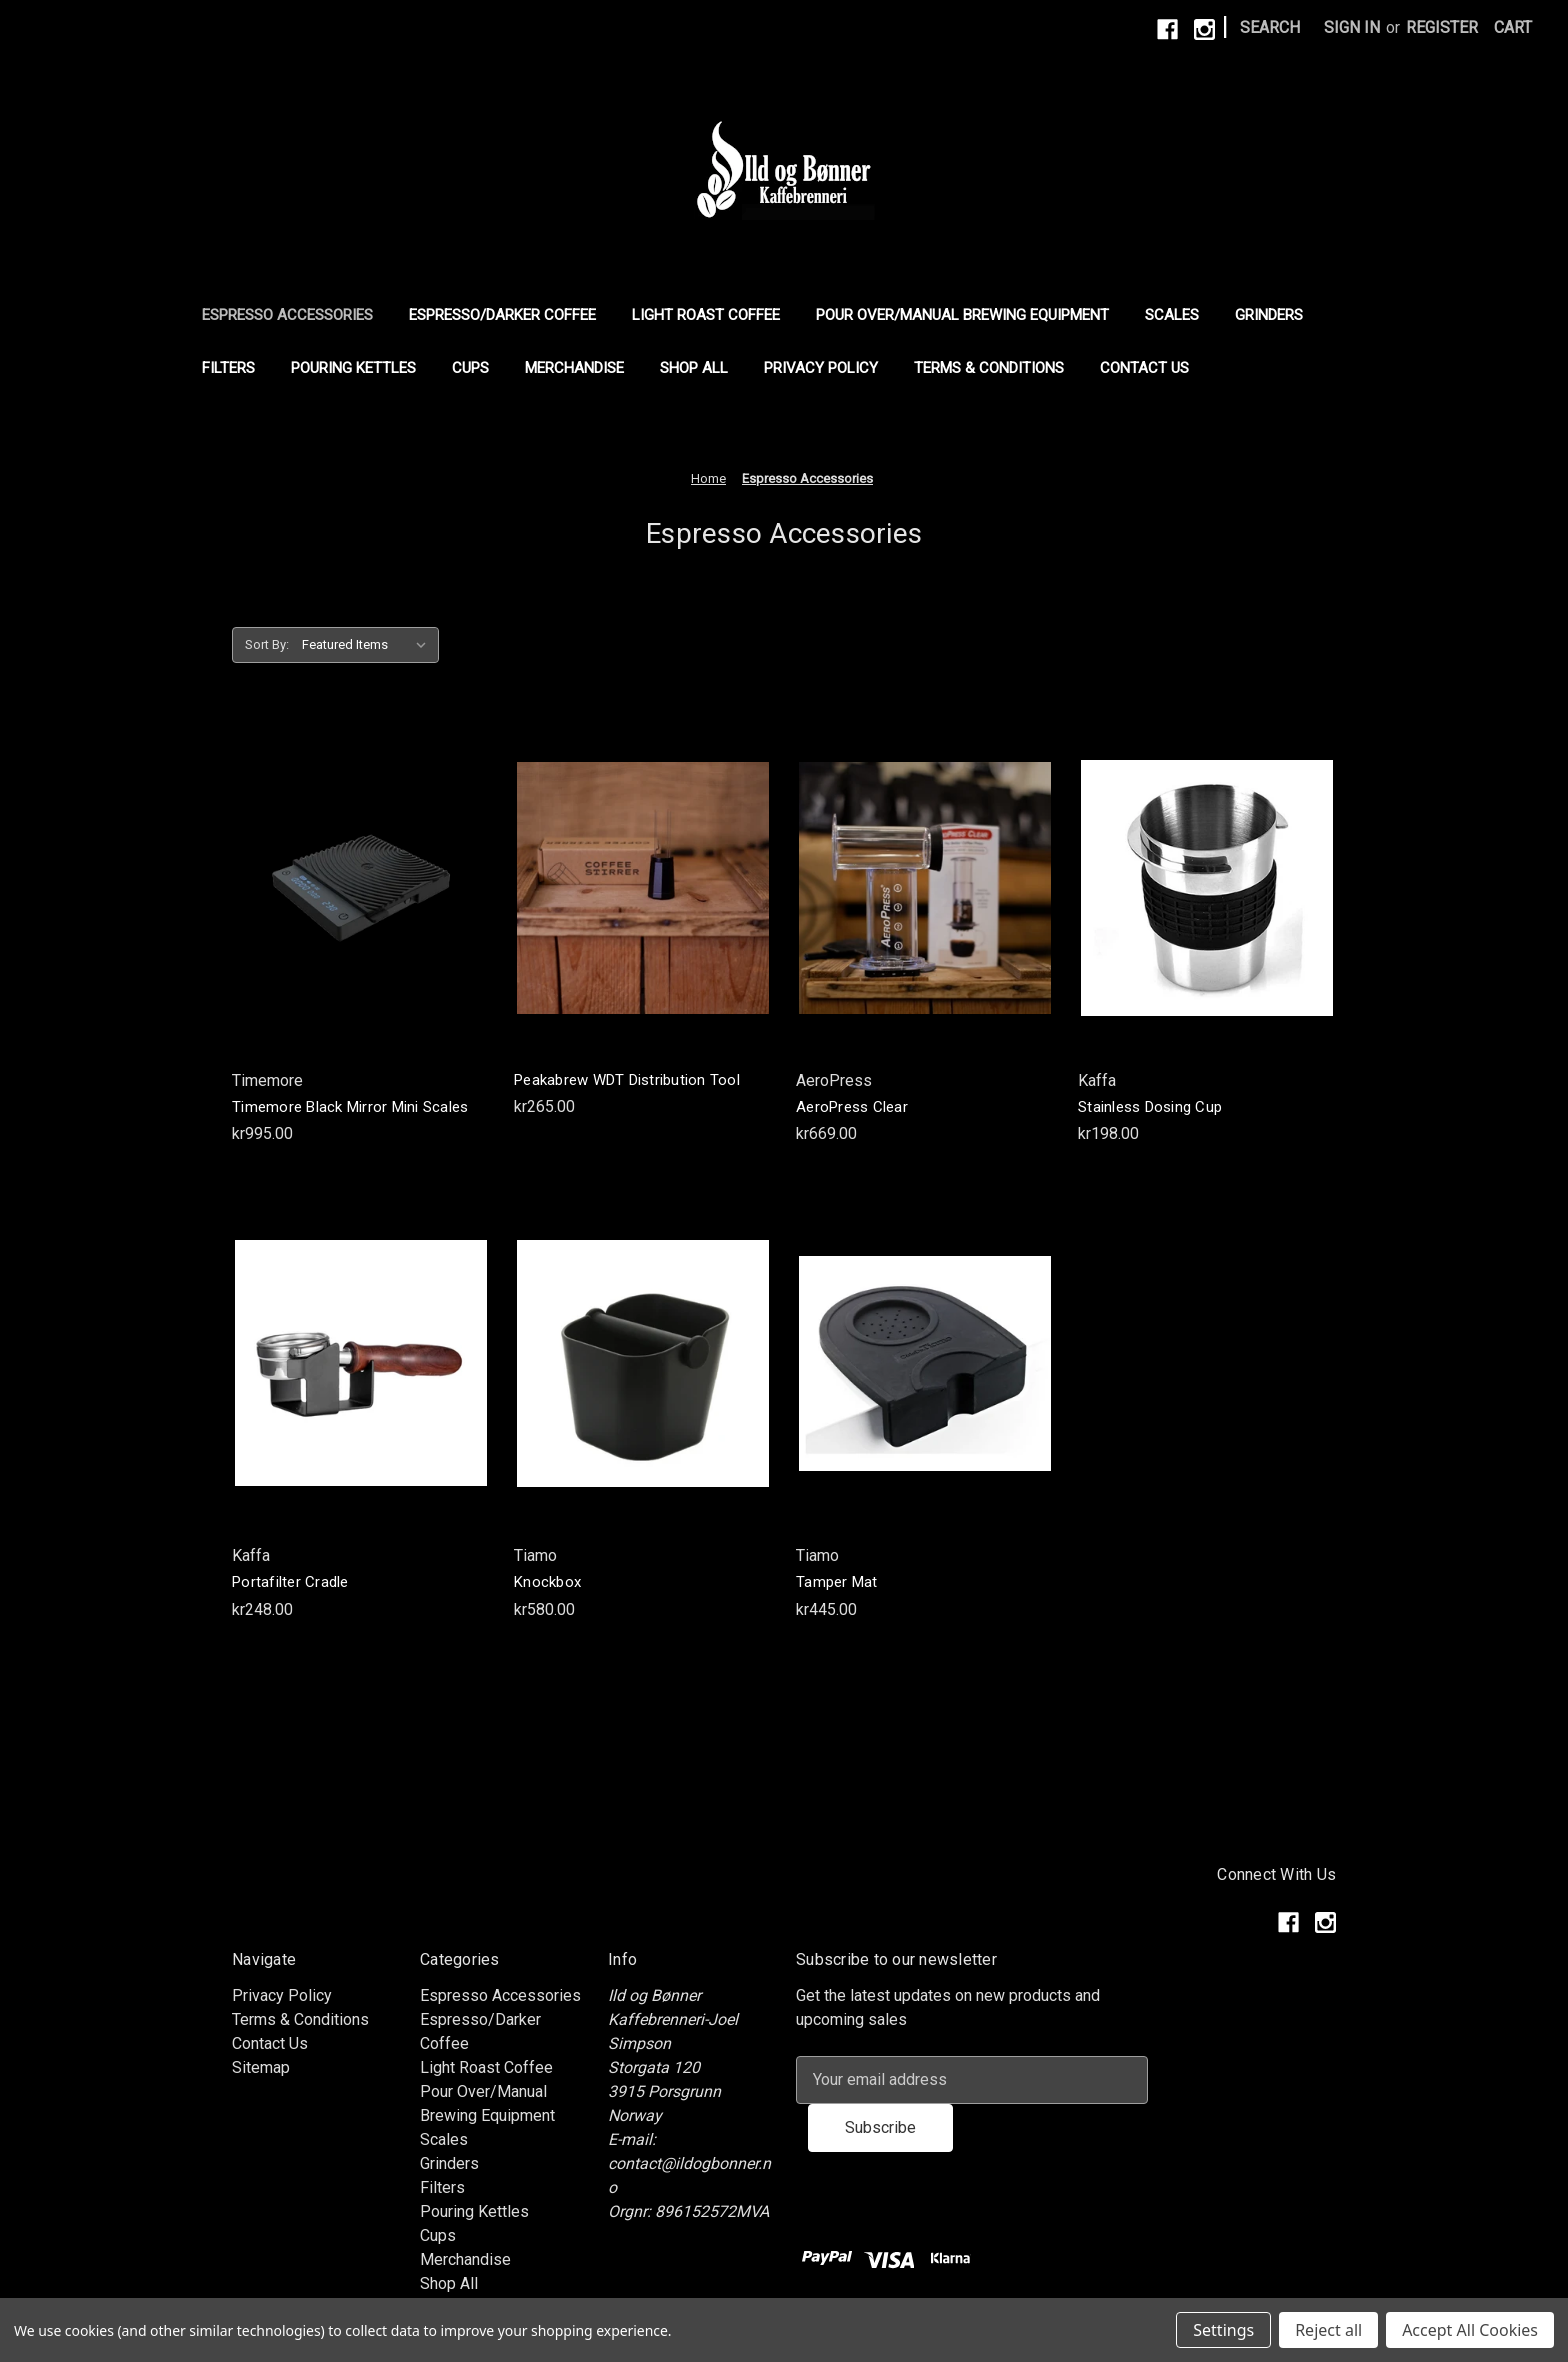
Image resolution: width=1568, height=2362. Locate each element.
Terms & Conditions (989, 368)
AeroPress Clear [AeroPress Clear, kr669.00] (852, 1107)
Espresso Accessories (287, 315)
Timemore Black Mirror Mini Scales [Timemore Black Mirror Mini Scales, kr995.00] (350, 1107)
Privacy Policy (821, 368)
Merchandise (574, 368)
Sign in (1352, 27)
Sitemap (261, 2067)
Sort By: (267, 644)
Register (1442, 27)
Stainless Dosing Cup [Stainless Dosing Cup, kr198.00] (1150, 1107)
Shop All (694, 368)
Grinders (1269, 315)
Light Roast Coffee (706, 315)
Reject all (1328, 2330)
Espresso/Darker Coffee (502, 315)
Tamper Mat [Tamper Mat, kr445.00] (837, 1582)
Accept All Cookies (1470, 2330)
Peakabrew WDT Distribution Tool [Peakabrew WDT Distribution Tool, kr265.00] (627, 1080)
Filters (228, 368)
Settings (1223, 2330)
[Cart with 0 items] (1513, 28)
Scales (1172, 315)
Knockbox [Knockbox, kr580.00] (547, 1582)
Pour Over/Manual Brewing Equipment (962, 315)
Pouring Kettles (353, 368)
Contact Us (1144, 368)
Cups (470, 368)
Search (1270, 27)
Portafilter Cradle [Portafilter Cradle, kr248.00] (290, 1582)
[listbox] (368, 645)
